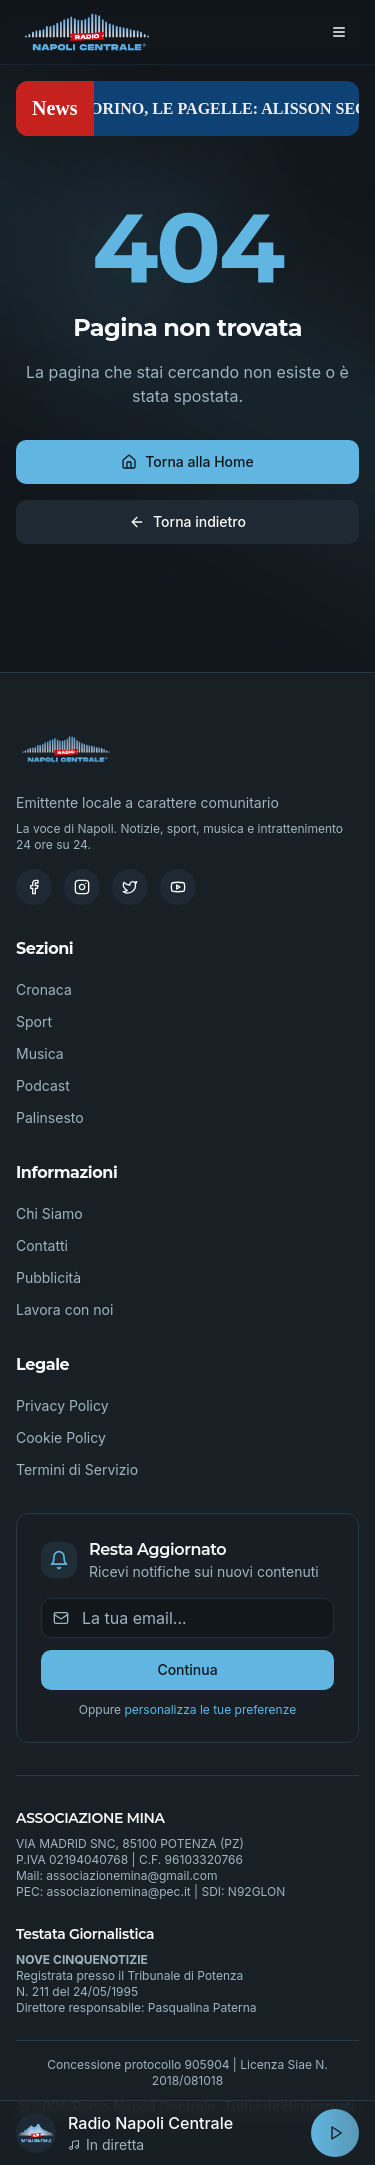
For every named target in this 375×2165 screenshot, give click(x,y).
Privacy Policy (62, 1405)
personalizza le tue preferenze (210, 1709)
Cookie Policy (61, 1437)
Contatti (42, 1245)
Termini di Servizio (77, 1469)
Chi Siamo (49, 1213)
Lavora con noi (64, 1309)
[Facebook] (34, 887)
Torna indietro (187, 521)
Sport (34, 1021)
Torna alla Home (187, 461)
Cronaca (44, 989)
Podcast (43, 1085)
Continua (187, 1669)
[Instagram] (82, 887)
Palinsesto (50, 1117)
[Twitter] (130, 887)
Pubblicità (48, 1277)
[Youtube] (178, 887)
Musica (40, 1053)
